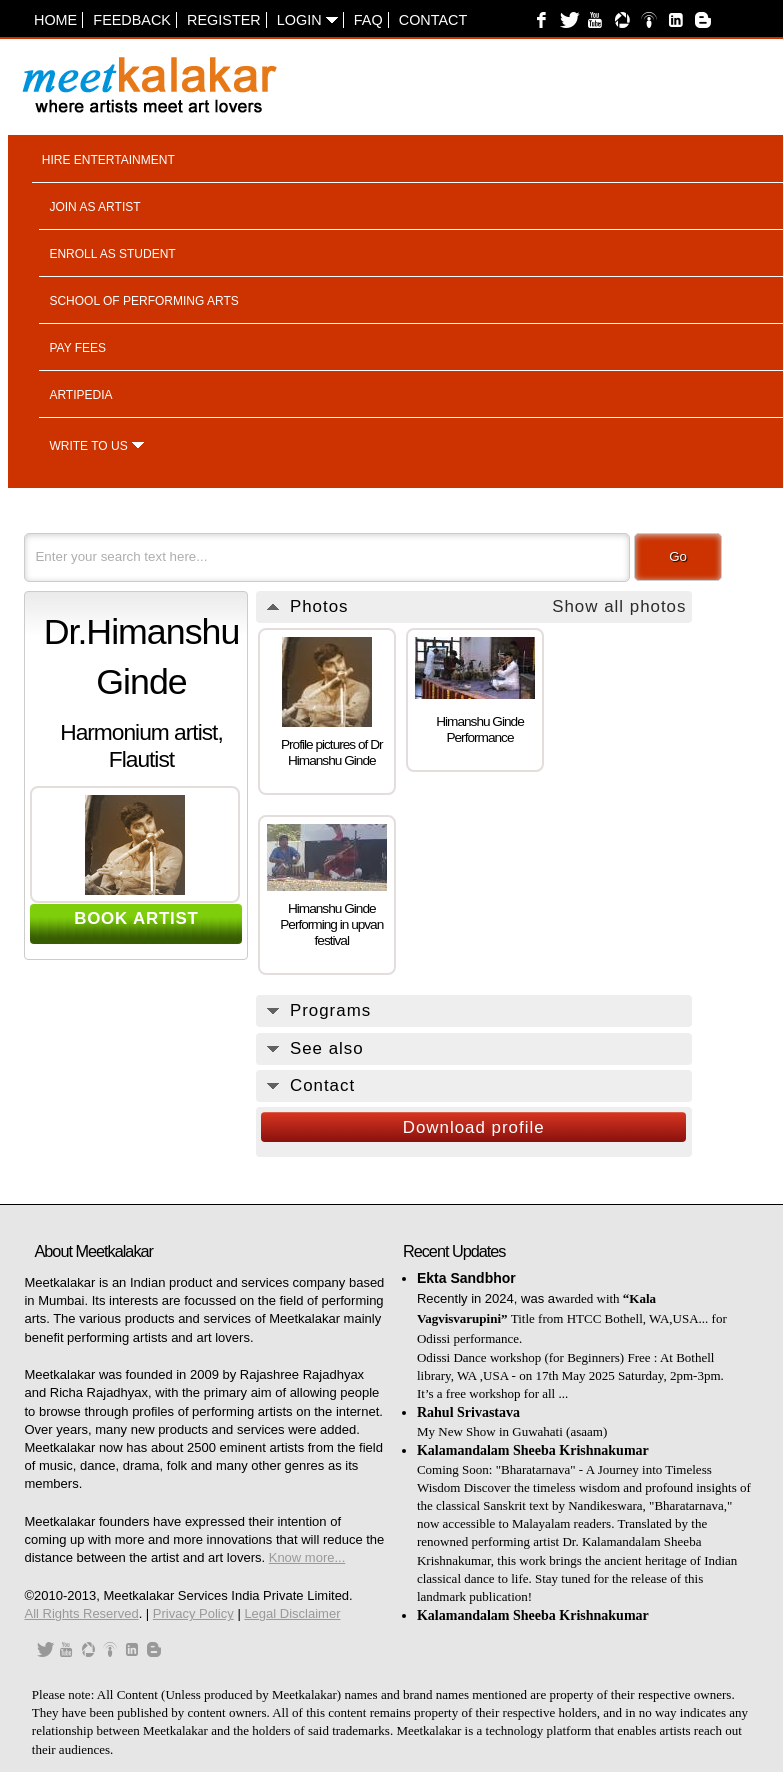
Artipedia (80, 395)
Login (307, 20)
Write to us (88, 446)
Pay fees (77, 348)
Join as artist (94, 207)
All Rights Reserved (81, 1613)
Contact (433, 20)
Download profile (474, 1127)
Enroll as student (112, 254)
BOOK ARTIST (136, 918)
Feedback (132, 20)
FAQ (368, 20)
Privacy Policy (193, 1613)
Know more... (307, 1557)
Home (55, 20)
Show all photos (619, 606)
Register (224, 20)
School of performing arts (143, 301)
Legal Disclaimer (292, 1613)
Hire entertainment (108, 160)
